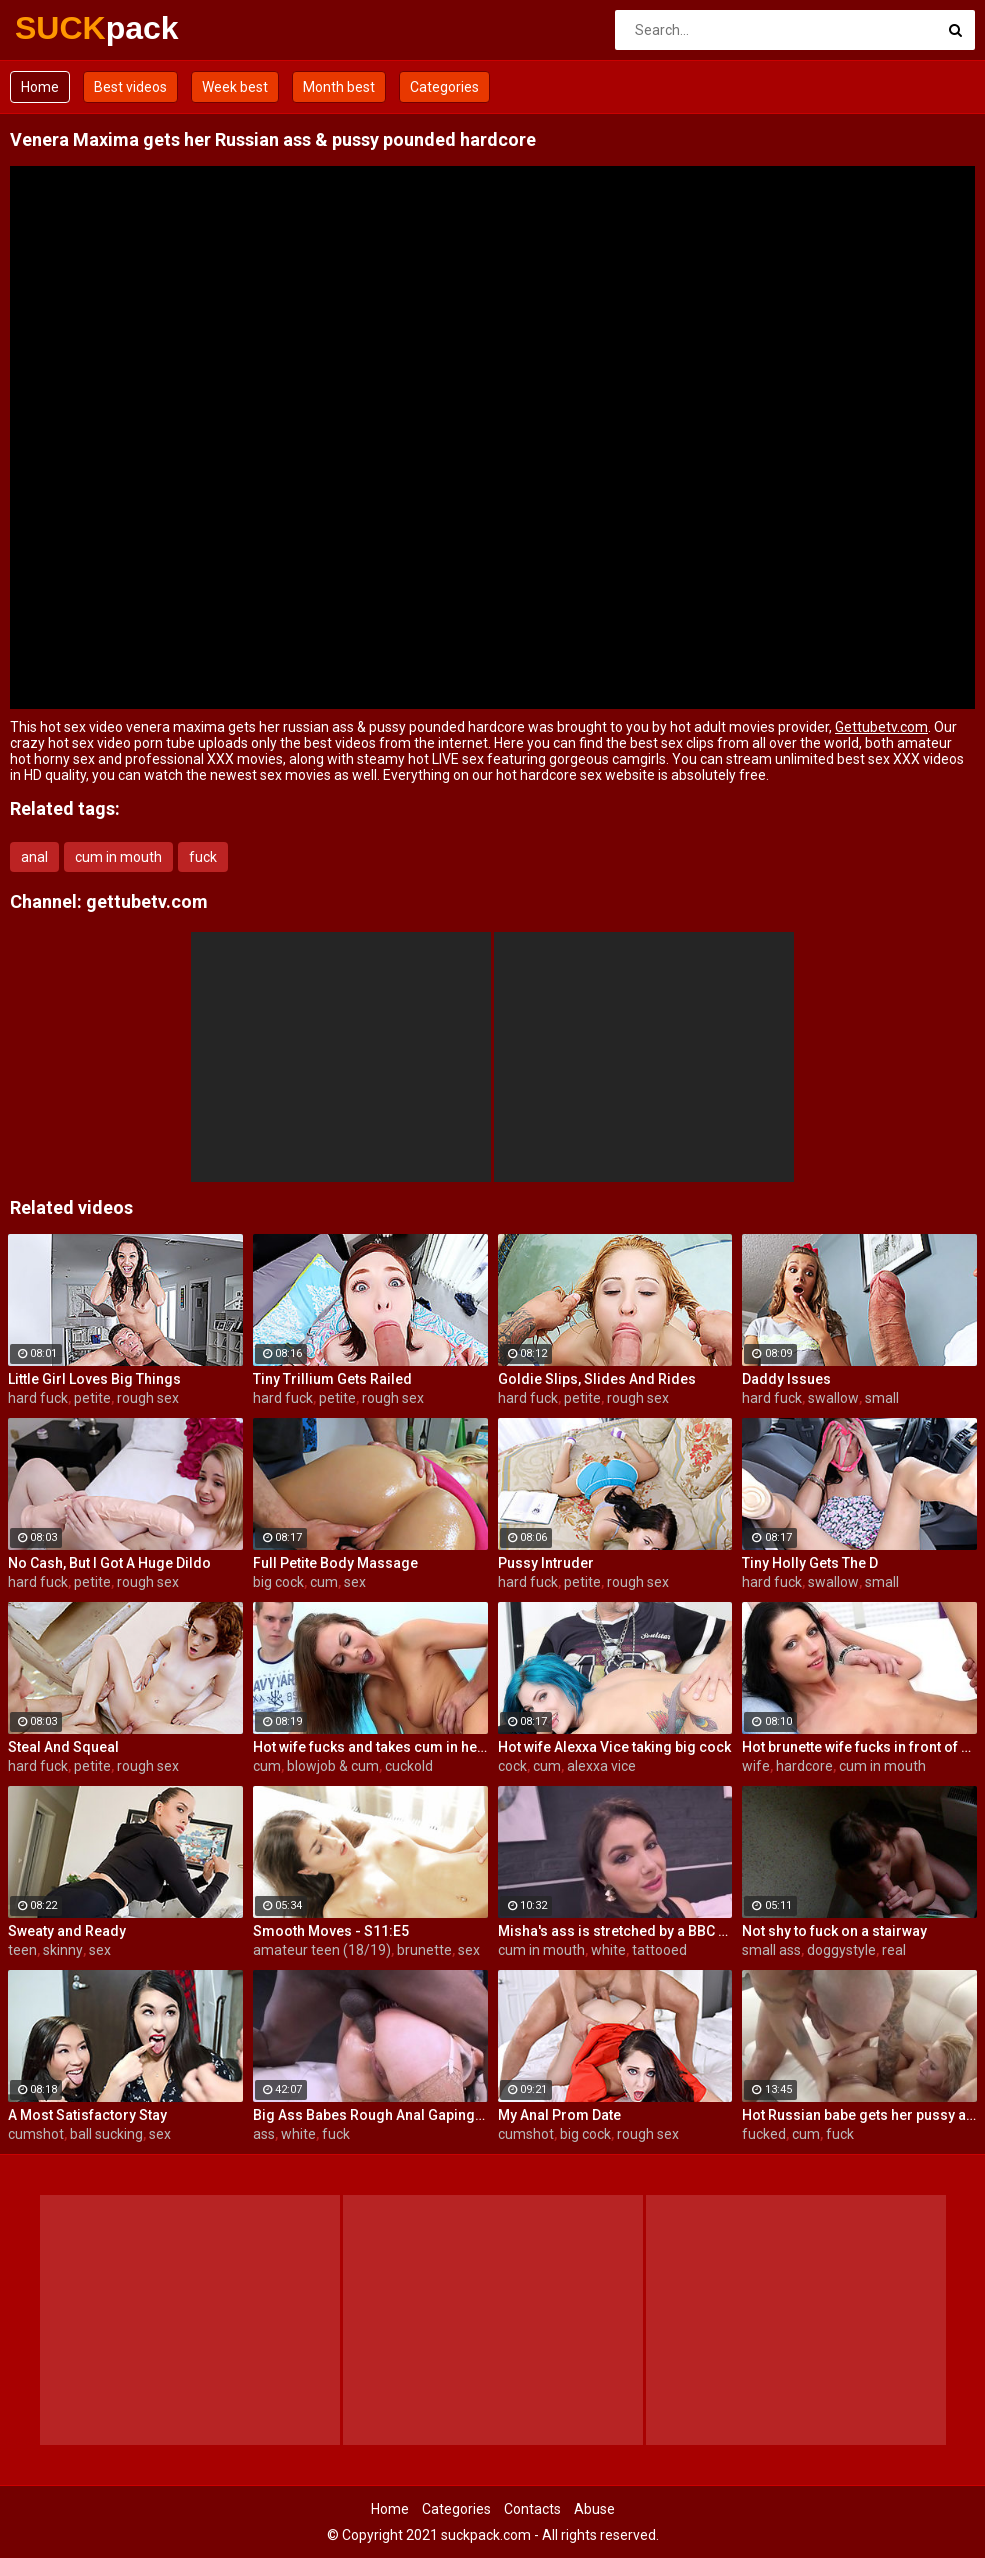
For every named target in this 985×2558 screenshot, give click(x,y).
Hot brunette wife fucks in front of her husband (859, 1747)
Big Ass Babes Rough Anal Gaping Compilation (370, 2115)
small (882, 1398)
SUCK (67, 28)
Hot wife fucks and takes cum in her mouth (370, 1747)
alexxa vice (601, 1766)
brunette (424, 1950)
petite (92, 1398)
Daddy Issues (786, 1379)
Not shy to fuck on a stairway (834, 1931)
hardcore (804, 1766)
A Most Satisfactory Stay (87, 2115)
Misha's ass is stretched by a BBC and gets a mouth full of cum (615, 1931)
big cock (278, 1582)
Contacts (532, 2509)
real (894, 1950)
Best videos (130, 87)
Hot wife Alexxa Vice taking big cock (614, 1747)
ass (264, 2134)
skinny (63, 1950)
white (608, 1950)
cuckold (409, 1766)
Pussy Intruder (546, 1563)
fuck (203, 857)
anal (34, 857)
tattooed (659, 1950)
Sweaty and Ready (67, 1931)
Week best (235, 87)
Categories (444, 87)
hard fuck (38, 1398)
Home (40, 87)
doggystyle (841, 1950)
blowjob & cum (333, 1766)
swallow (833, 1398)
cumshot (36, 2134)
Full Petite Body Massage (335, 1563)
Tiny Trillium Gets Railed (332, 1379)
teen (22, 1950)
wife (756, 1766)
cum (324, 1582)
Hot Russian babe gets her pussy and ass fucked (859, 2115)
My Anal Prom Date (559, 2115)
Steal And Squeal (63, 1747)
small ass (771, 1950)
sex (355, 1582)
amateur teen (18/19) (322, 1950)
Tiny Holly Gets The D (810, 1563)
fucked (764, 2134)
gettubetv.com (147, 901)
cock (512, 1766)
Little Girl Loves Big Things (94, 1379)
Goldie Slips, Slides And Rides (597, 1379)
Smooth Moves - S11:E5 (331, 1931)
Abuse (594, 2509)
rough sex (148, 1398)
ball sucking (106, 2134)
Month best (339, 87)
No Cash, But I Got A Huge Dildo (109, 1563)
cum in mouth (118, 857)
